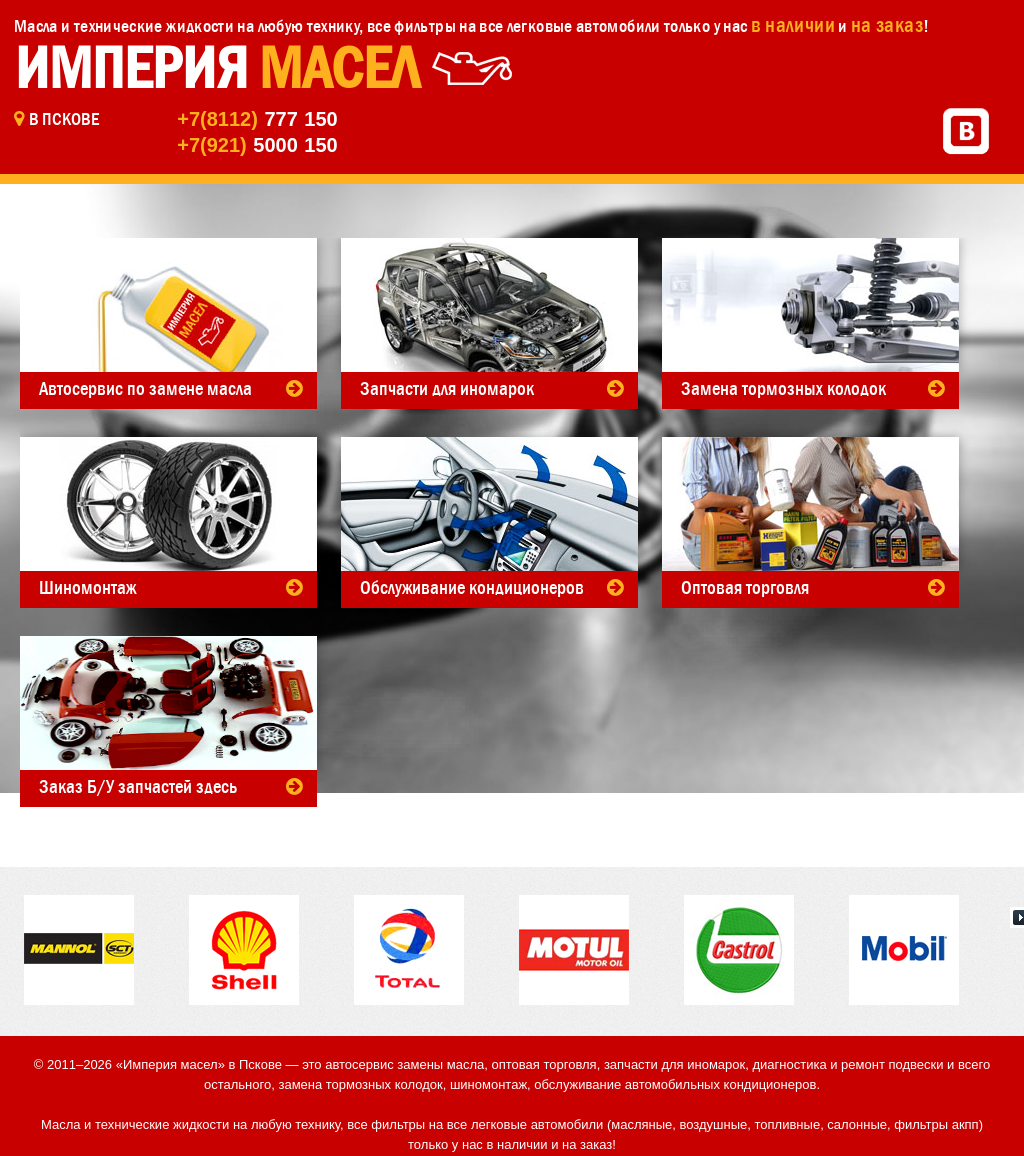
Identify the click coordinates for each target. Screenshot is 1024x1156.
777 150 (257, 119)
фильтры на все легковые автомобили (527, 26)
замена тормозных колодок (360, 1084)
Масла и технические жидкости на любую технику (186, 26)
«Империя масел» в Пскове (199, 1064)
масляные (641, 1124)
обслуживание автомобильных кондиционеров (675, 1084)
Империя (216, 68)
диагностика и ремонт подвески (847, 1064)
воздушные (714, 1124)
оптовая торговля (544, 1064)
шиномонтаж (488, 1084)
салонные (857, 1124)
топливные (788, 1124)
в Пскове (64, 119)
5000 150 (257, 145)
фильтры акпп (936, 1124)
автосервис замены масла (404, 1064)
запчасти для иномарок (674, 1064)
